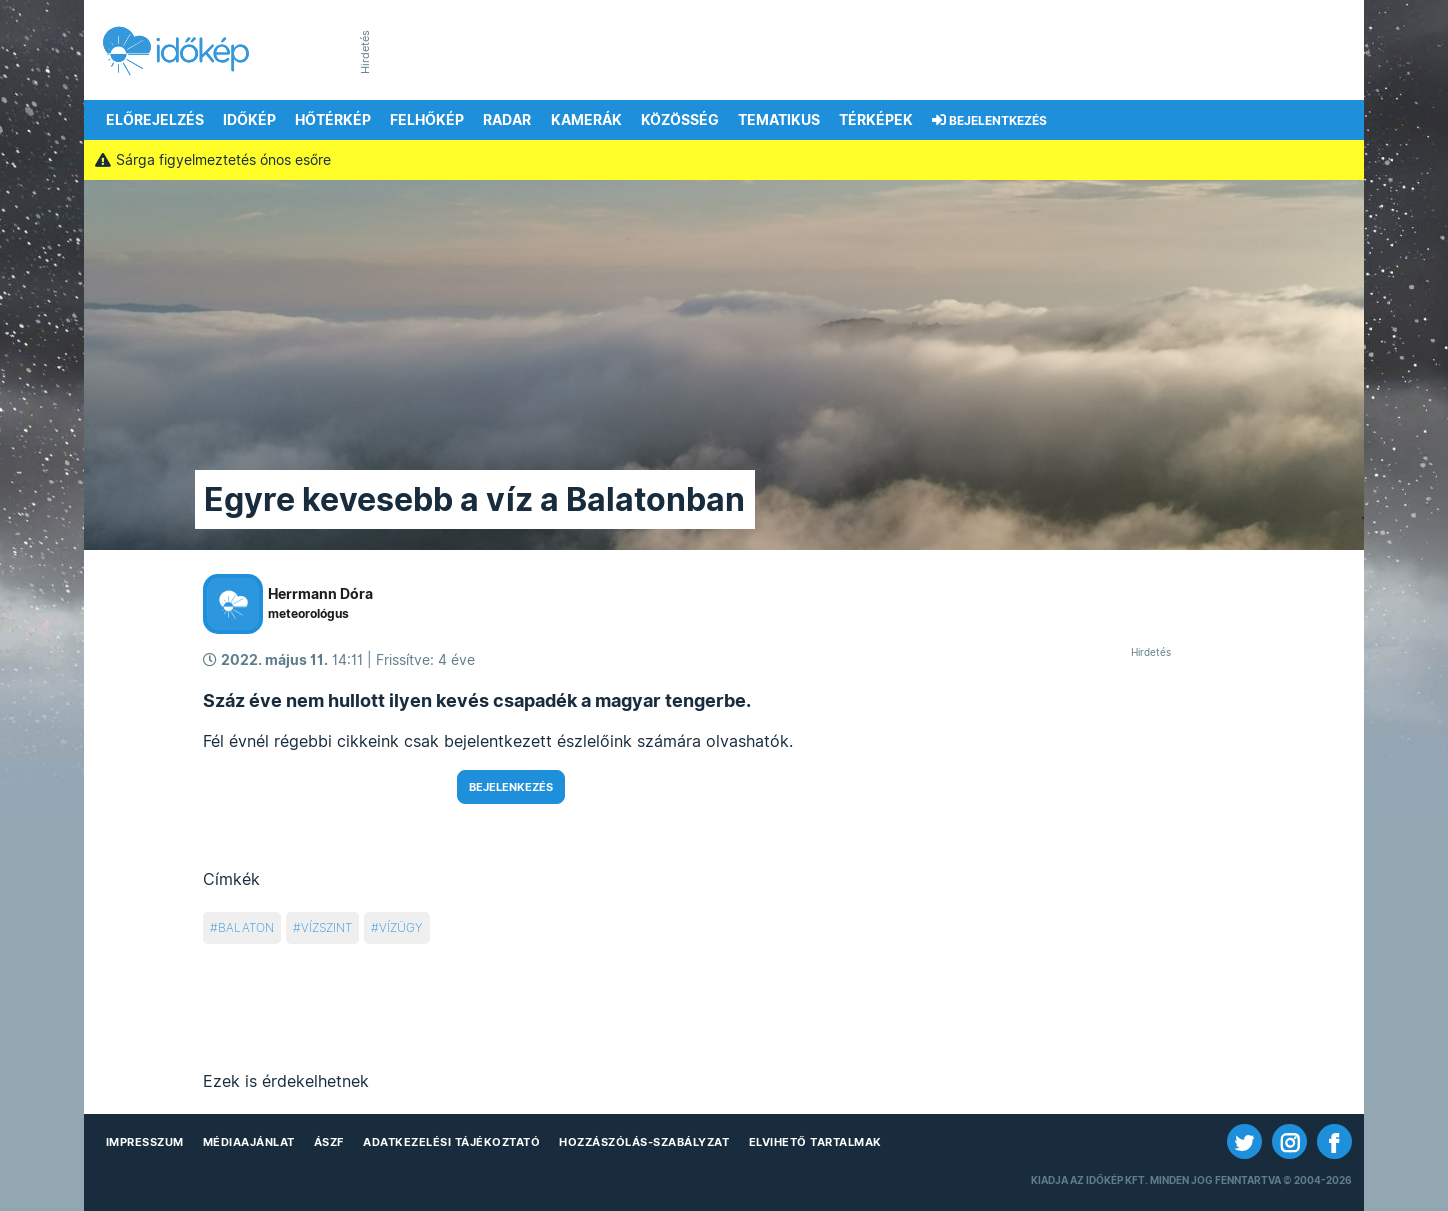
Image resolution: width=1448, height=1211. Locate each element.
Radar (507, 120)
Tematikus (779, 120)
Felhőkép (427, 120)
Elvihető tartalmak (815, 1142)
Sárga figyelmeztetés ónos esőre (212, 160)
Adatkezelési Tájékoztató (451, 1142)
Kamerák (586, 120)
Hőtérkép (333, 120)
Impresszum (145, 1142)
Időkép (249, 120)
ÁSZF (329, 1142)
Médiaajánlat (249, 1142)
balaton (246, 927)
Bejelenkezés (511, 787)
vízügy (401, 927)
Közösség (680, 120)
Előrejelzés (155, 120)
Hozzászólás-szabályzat (644, 1142)
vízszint (326, 927)
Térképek (876, 120)
